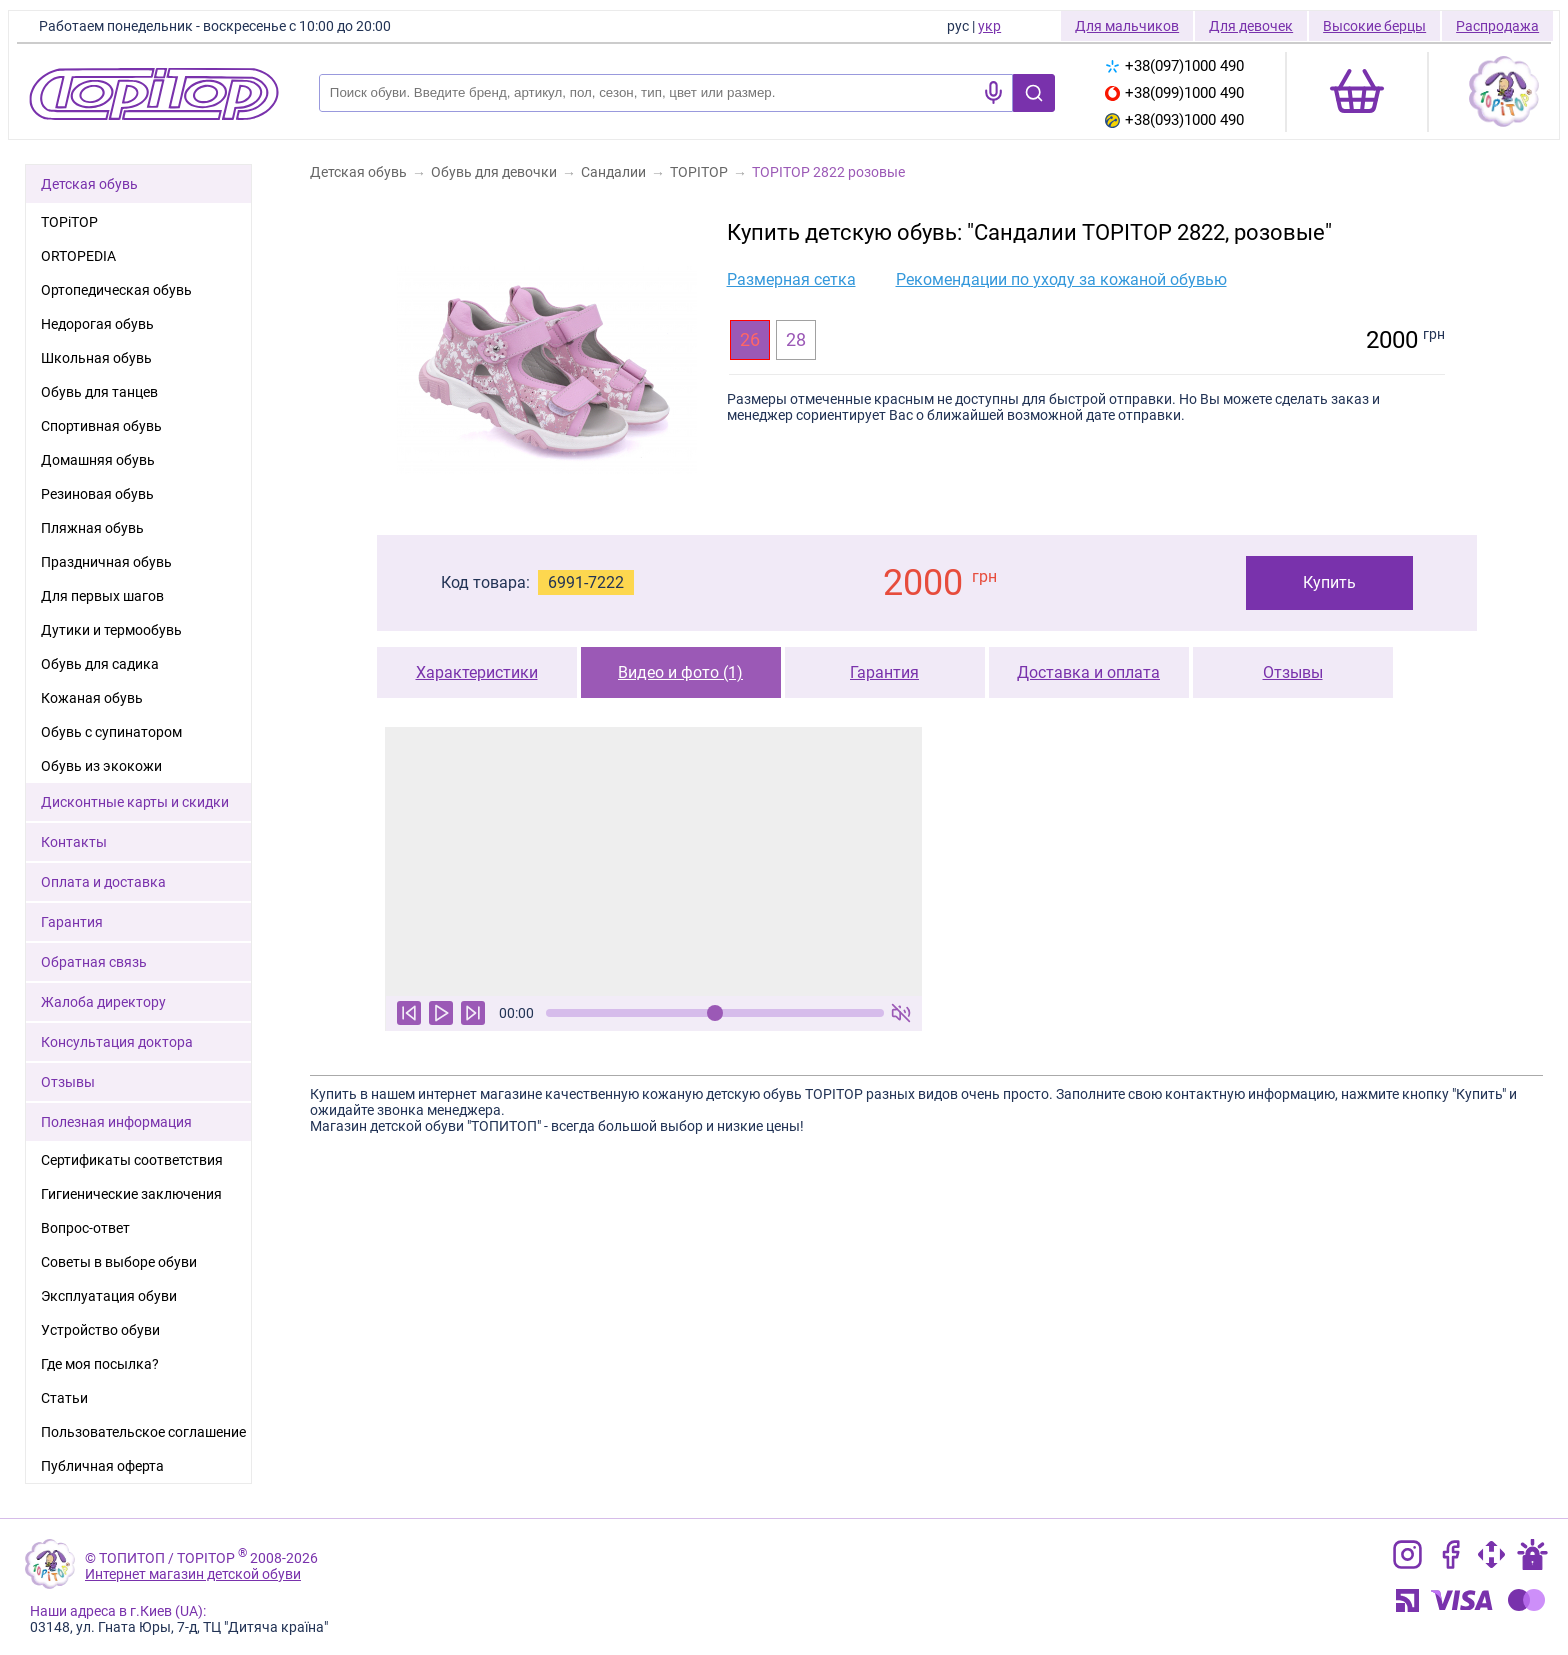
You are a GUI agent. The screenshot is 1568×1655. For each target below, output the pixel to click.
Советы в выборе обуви (119, 1262)
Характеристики (477, 672)
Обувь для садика (100, 664)
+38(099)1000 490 (1174, 93)
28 (796, 339)
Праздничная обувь (106, 562)
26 (750, 339)
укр (989, 26)
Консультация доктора (117, 1042)
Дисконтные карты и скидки (135, 802)
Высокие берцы (1374, 26)
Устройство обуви (100, 1330)
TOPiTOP (69, 222)
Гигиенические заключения (131, 1194)
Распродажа (1497, 26)
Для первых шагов (102, 596)
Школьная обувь (96, 358)
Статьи (64, 1398)
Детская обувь (89, 184)
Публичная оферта (102, 1466)
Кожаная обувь (92, 698)
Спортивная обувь (101, 426)
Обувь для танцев (99, 392)
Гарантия (884, 672)
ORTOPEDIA (78, 256)
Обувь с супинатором (111, 732)
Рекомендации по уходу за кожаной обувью (1061, 279)
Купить (1329, 582)
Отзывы (1293, 672)
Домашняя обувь (98, 460)
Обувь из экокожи (101, 766)
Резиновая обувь (97, 494)
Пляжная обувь (92, 528)
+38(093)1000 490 (1174, 120)
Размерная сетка (791, 279)
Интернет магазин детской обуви (193, 1574)
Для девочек (1251, 26)
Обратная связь (94, 962)
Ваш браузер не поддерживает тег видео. (653, 861)
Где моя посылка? (100, 1364)
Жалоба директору (103, 1002)
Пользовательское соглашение (143, 1432)
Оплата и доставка (103, 882)
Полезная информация (116, 1122)
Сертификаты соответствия (132, 1160)
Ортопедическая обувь (116, 290)
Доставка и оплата (1088, 672)
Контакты (74, 842)
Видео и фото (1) (680, 672)
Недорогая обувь (97, 324)
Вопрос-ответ (85, 1228)
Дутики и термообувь (111, 630)
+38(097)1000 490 (1174, 66)
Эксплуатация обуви (109, 1296)
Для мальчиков (1127, 26)
